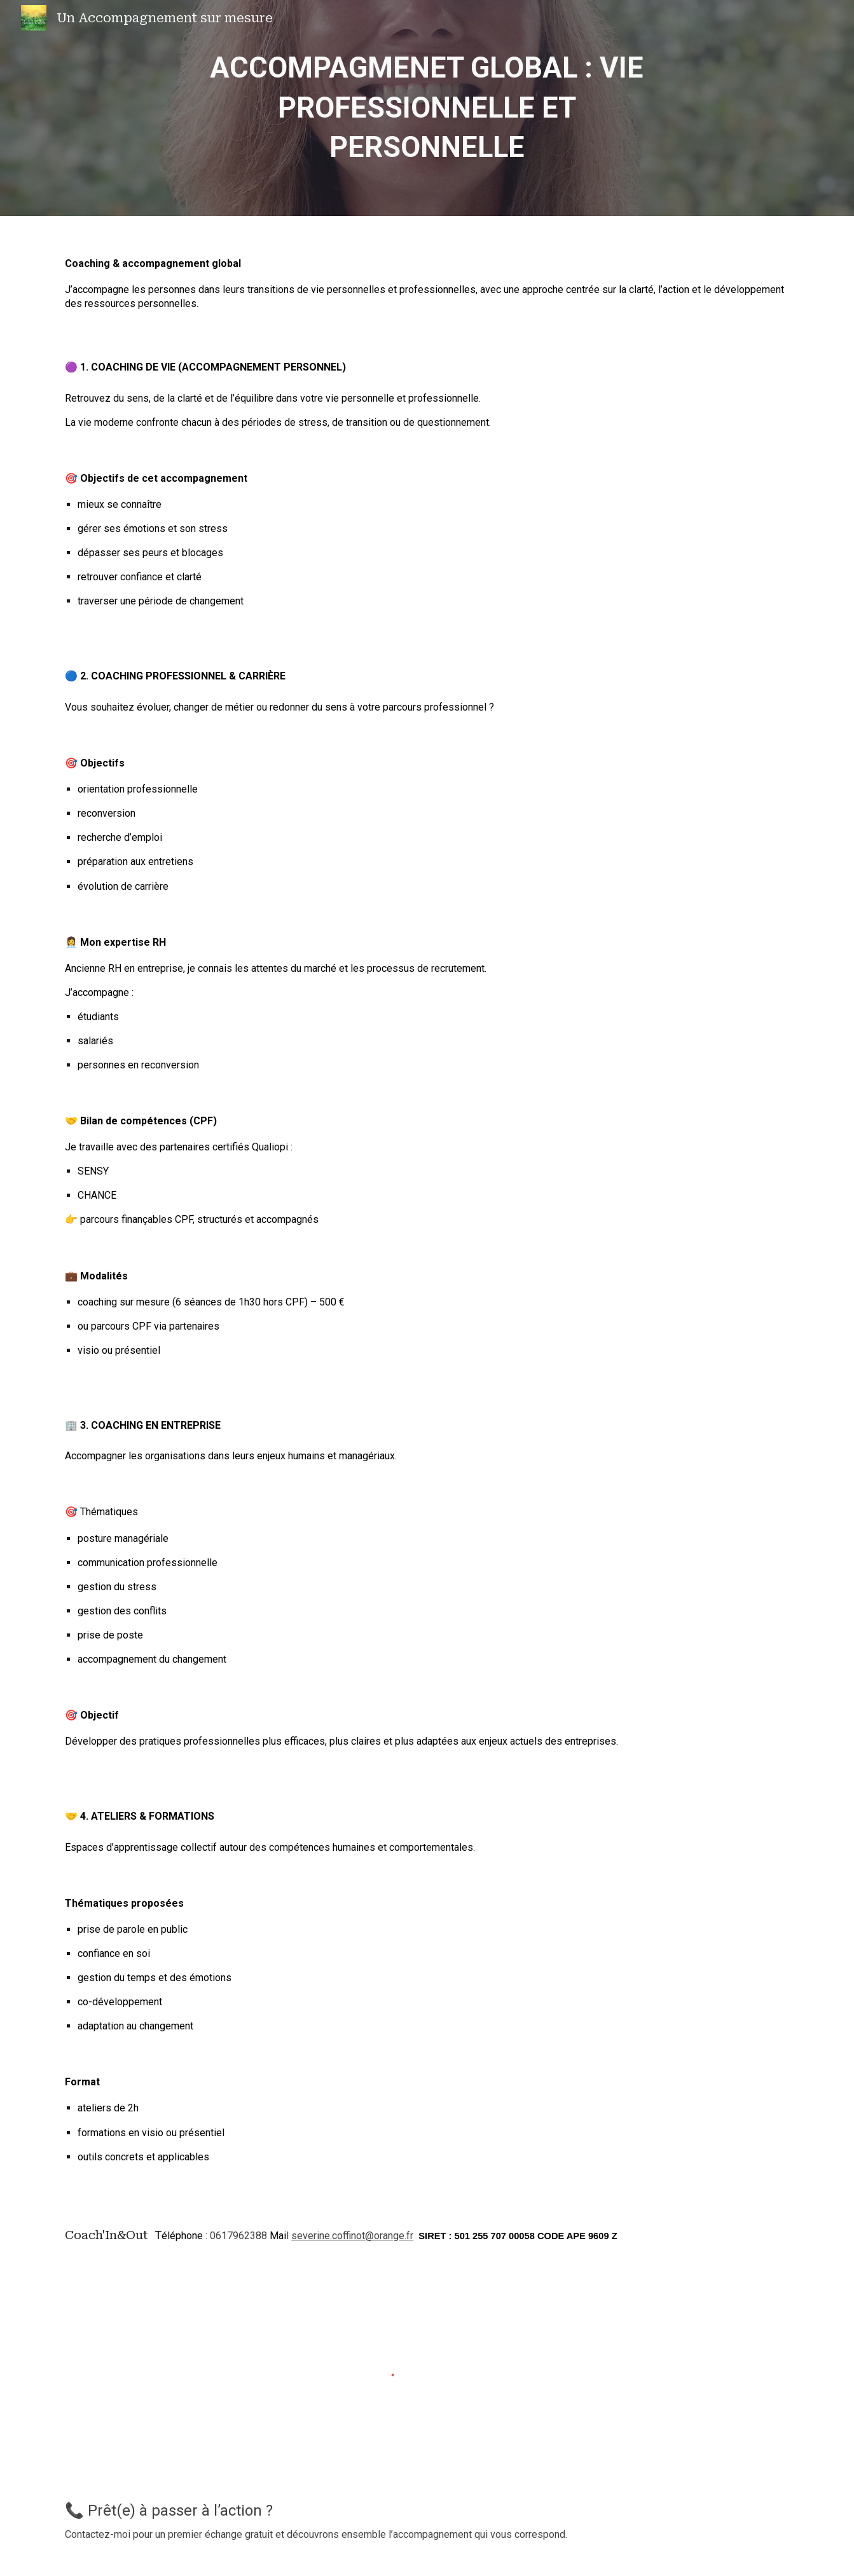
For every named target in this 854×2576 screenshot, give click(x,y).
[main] (427, 108)
